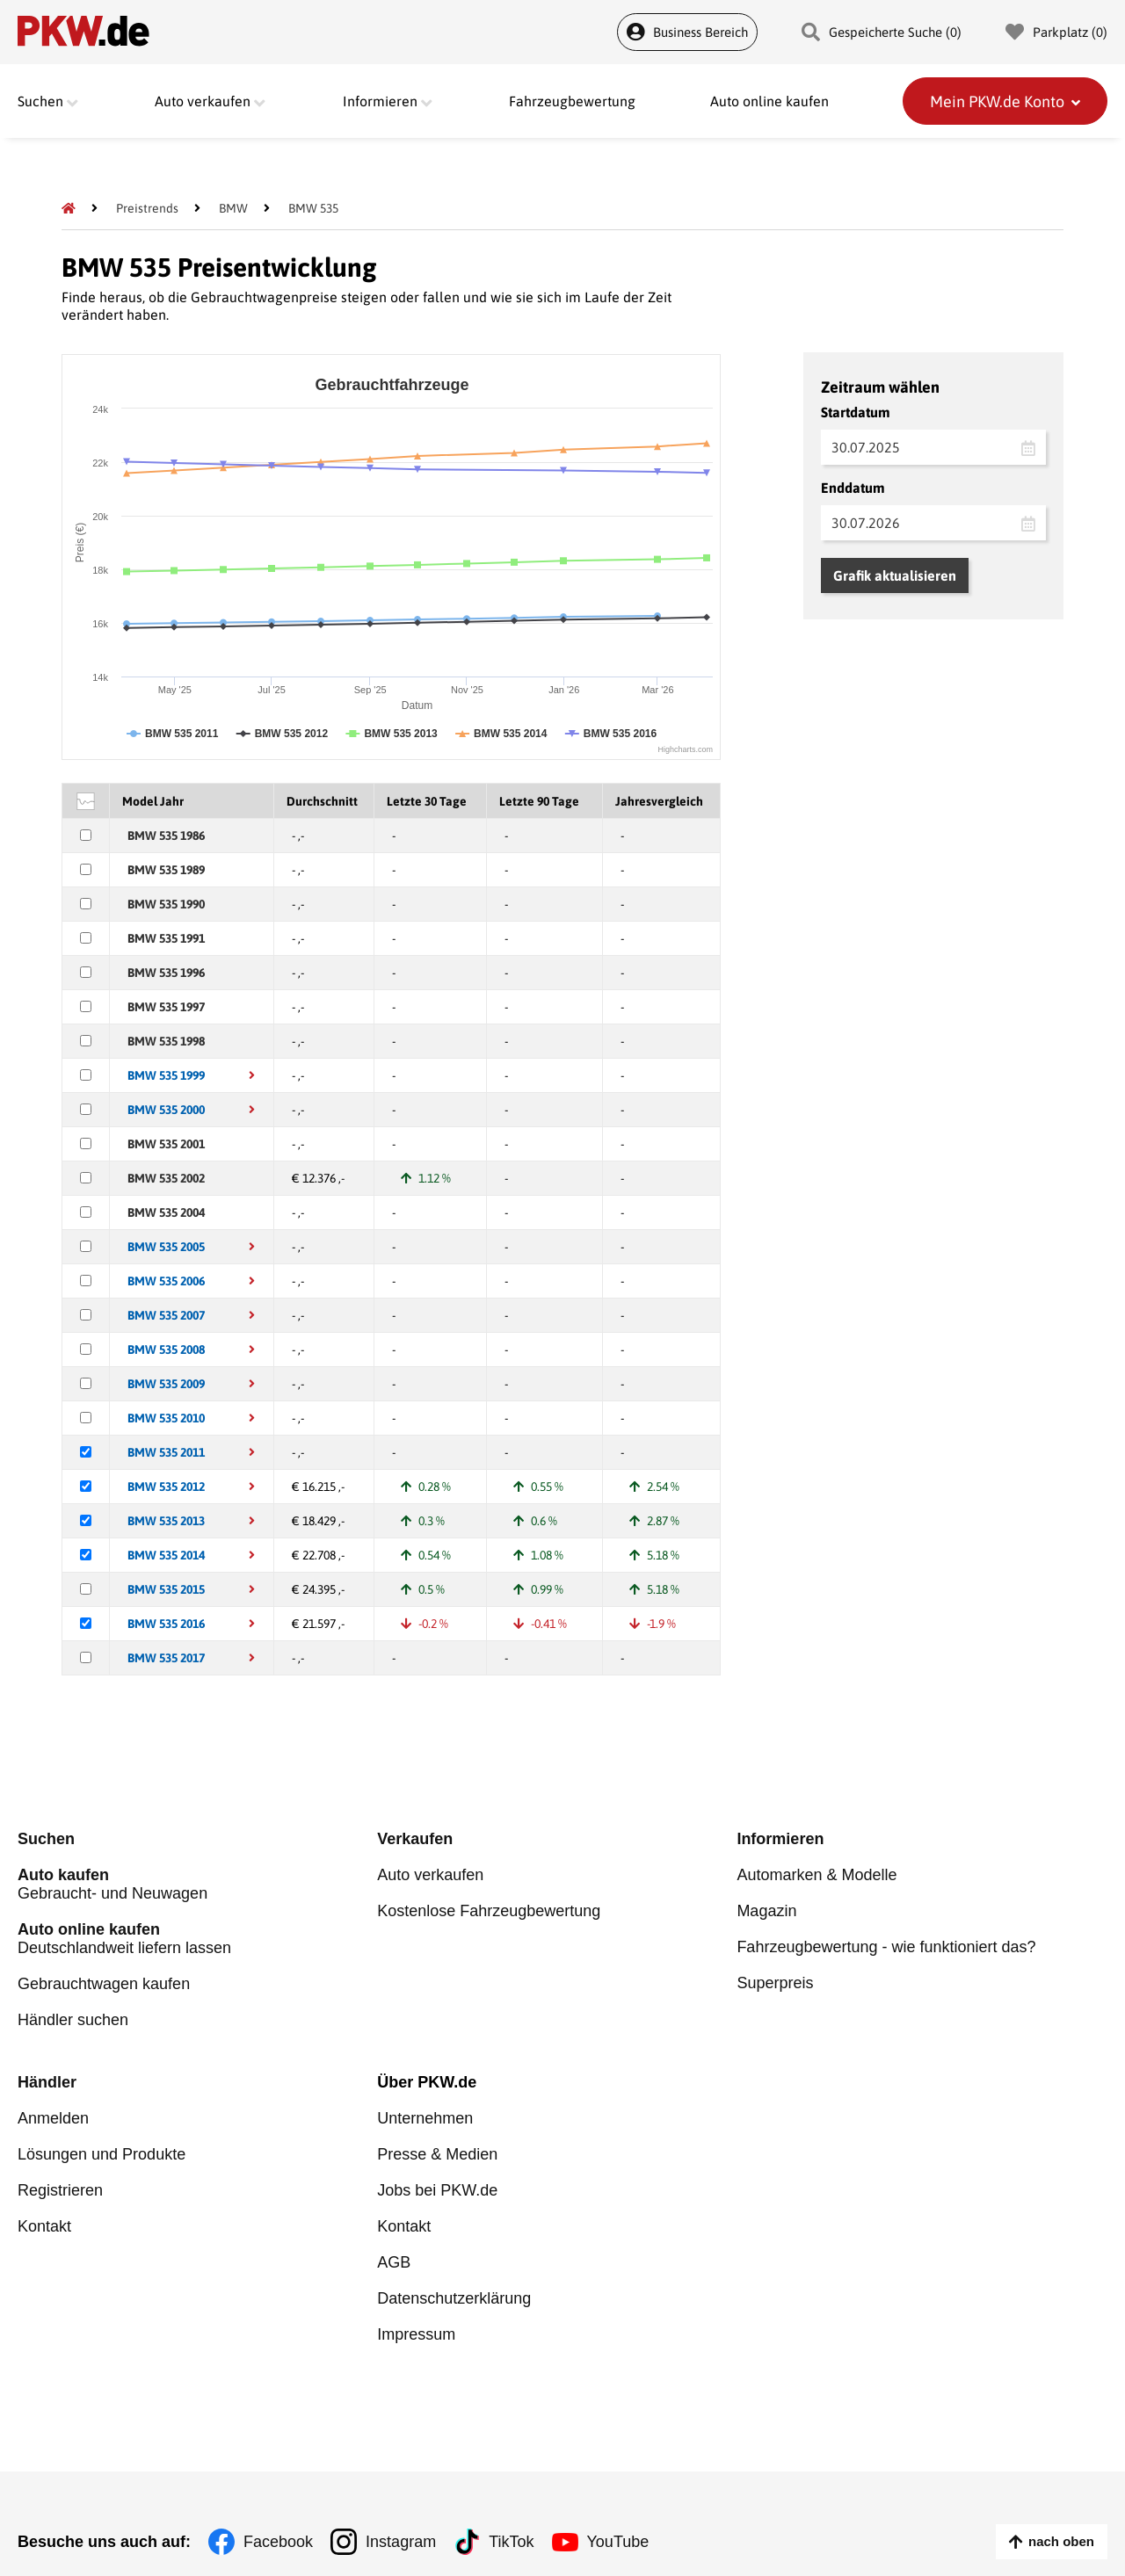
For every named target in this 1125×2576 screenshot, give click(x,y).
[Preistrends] (147, 208)
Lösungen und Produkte (101, 2154)
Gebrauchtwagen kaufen (104, 1984)
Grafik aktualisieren (894, 575)
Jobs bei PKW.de (437, 2190)
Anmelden (53, 2118)
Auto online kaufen (769, 101)
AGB (393, 2262)
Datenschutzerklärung (454, 2298)
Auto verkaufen (430, 1875)
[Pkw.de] (69, 208)
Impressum (416, 2334)
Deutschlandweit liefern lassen (197, 1939)
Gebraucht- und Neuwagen (197, 1884)
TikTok (511, 2542)
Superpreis (775, 1983)
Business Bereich (687, 32)
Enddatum (853, 488)
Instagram (401, 2542)
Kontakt (44, 2226)
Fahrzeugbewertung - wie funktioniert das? (886, 1947)
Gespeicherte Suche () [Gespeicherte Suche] (882, 32)
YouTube (618, 2542)
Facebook (278, 2542)
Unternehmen (425, 2118)
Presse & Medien (437, 2154)
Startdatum (855, 412)
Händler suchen (73, 2020)
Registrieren (60, 2190)
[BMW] (233, 208)
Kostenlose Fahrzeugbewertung (488, 1911)
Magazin (766, 1911)
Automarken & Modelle (816, 1875)
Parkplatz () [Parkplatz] (1056, 32)
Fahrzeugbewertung (572, 101)
